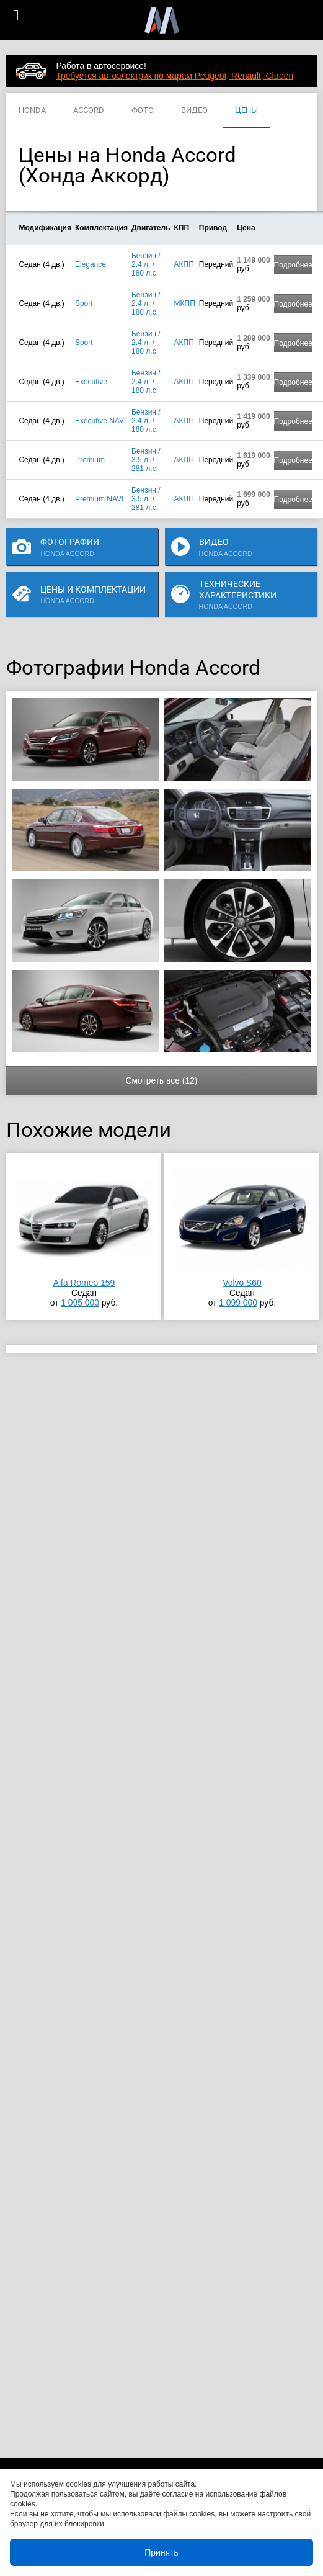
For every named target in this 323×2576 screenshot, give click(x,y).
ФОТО (142, 111)
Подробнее (293, 265)
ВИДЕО (194, 111)
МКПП (184, 303)
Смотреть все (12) (161, 1080)
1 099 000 (238, 1303)
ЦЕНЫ (246, 111)
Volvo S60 (242, 1283)
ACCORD (89, 111)
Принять (161, 2552)
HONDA (32, 111)
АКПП (184, 264)
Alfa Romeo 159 (84, 1283)
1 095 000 (80, 1303)
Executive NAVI (100, 420)
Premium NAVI (99, 499)
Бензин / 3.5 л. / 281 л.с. (146, 460)
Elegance (90, 264)
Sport (84, 303)
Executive (91, 381)
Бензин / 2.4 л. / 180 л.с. (146, 264)
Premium (90, 460)
